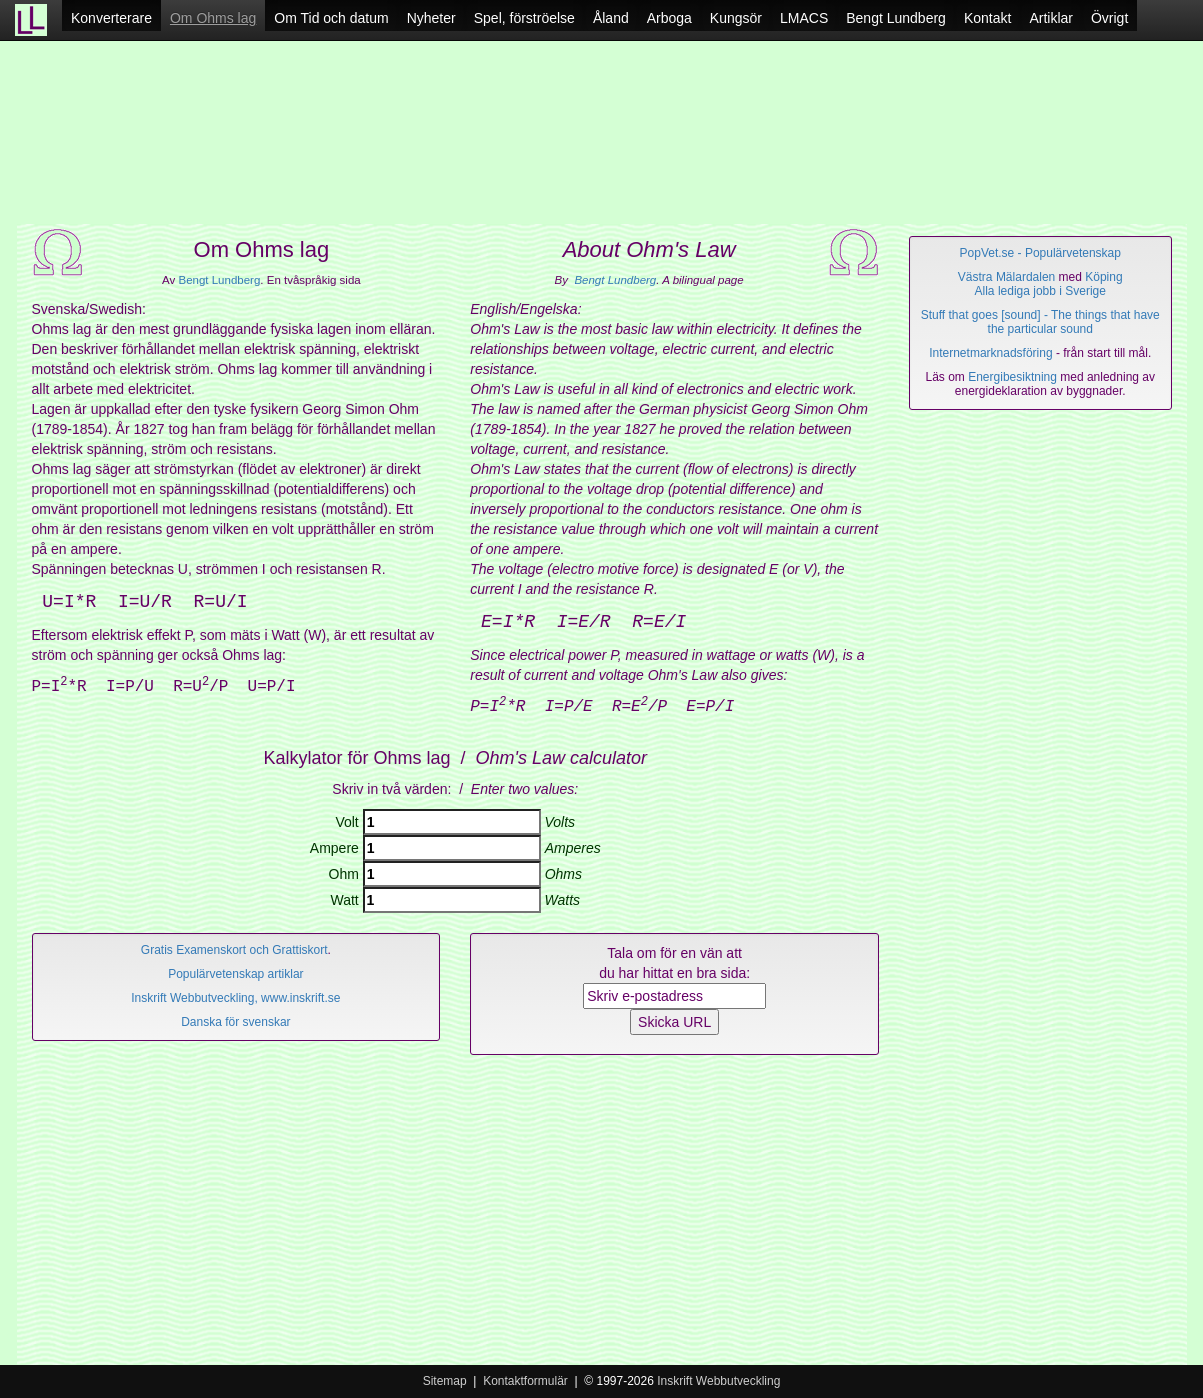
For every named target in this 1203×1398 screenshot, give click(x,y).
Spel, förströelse (524, 18)
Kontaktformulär (525, 1381)
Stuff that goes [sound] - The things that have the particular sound (1040, 322)
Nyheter (431, 18)
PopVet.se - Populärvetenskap (1040, 253)
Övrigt (1109, 18)
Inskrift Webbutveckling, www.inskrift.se (235, 998)
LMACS (804, 18)
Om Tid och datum (331, 18)
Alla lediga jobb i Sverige (1040, 291)
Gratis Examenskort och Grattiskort (234, 950)
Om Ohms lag (213, 18)
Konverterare (111, 18)
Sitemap (445, 1381)
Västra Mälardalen (1006, 277)
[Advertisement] (602, 140)
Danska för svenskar (235, 1022)
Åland (611, 18)
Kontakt (987, 18)
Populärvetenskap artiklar (235, 974)
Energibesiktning (1012, 377)
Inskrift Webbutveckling (718, 1381)
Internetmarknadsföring (990, 353)
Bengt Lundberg (896, 18)
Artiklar (1051, 18)
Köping (1103, 277)
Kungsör (736, 18)
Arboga (669, 18)
